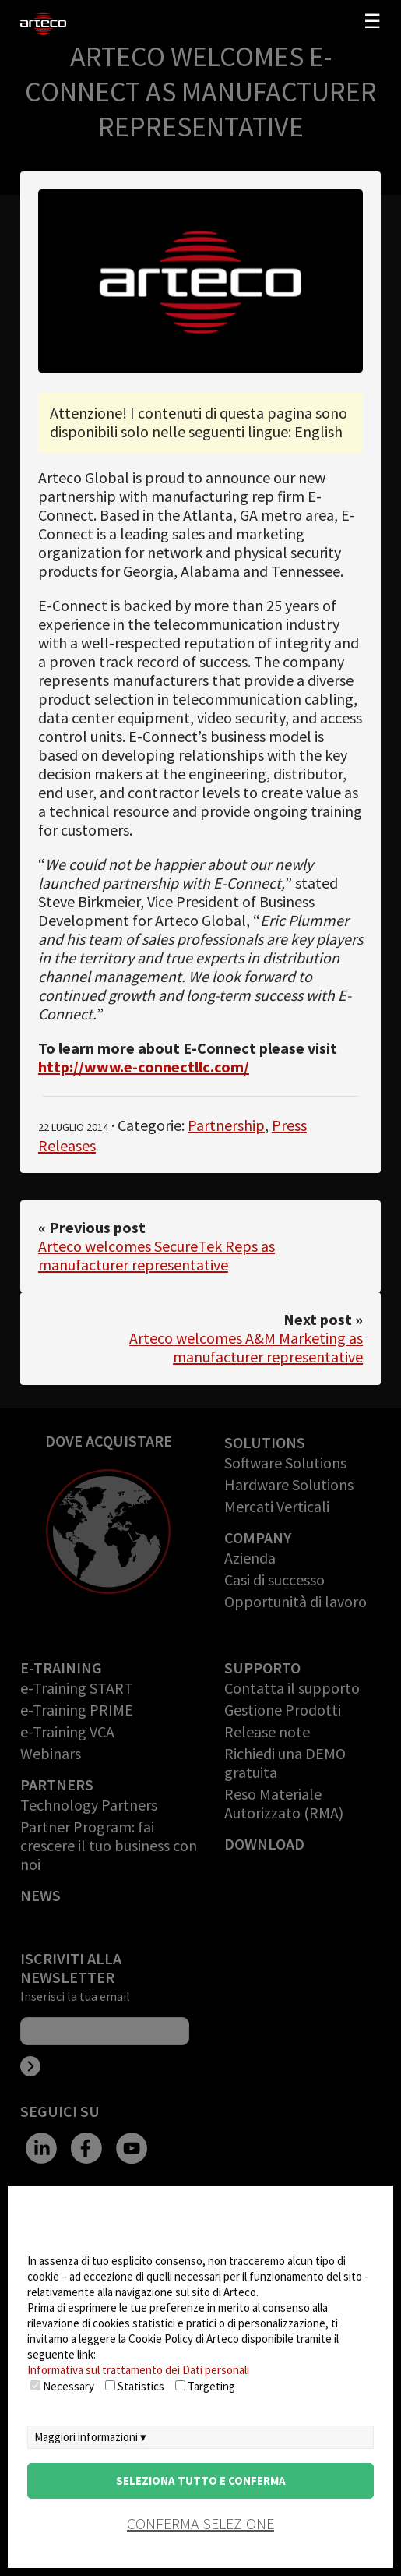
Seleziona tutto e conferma (201, 2480)
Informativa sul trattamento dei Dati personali (138, 2369)
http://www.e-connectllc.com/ (143, 1066)
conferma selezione (200, 2523)
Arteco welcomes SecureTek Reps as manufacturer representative (156, 1255)
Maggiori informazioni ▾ (90, 2436)
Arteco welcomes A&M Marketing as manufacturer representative (246, 1347)
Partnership (226, 1125)
